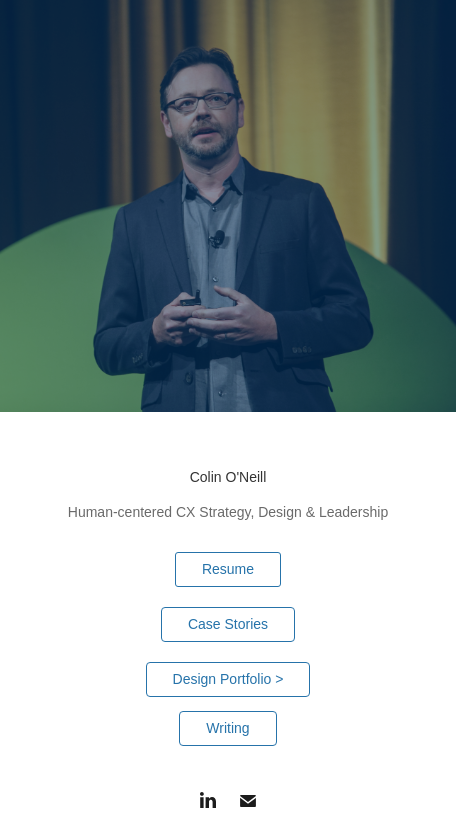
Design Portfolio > (228, 679)
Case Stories (228, 624)
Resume (228, 569)
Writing (227, 728)
